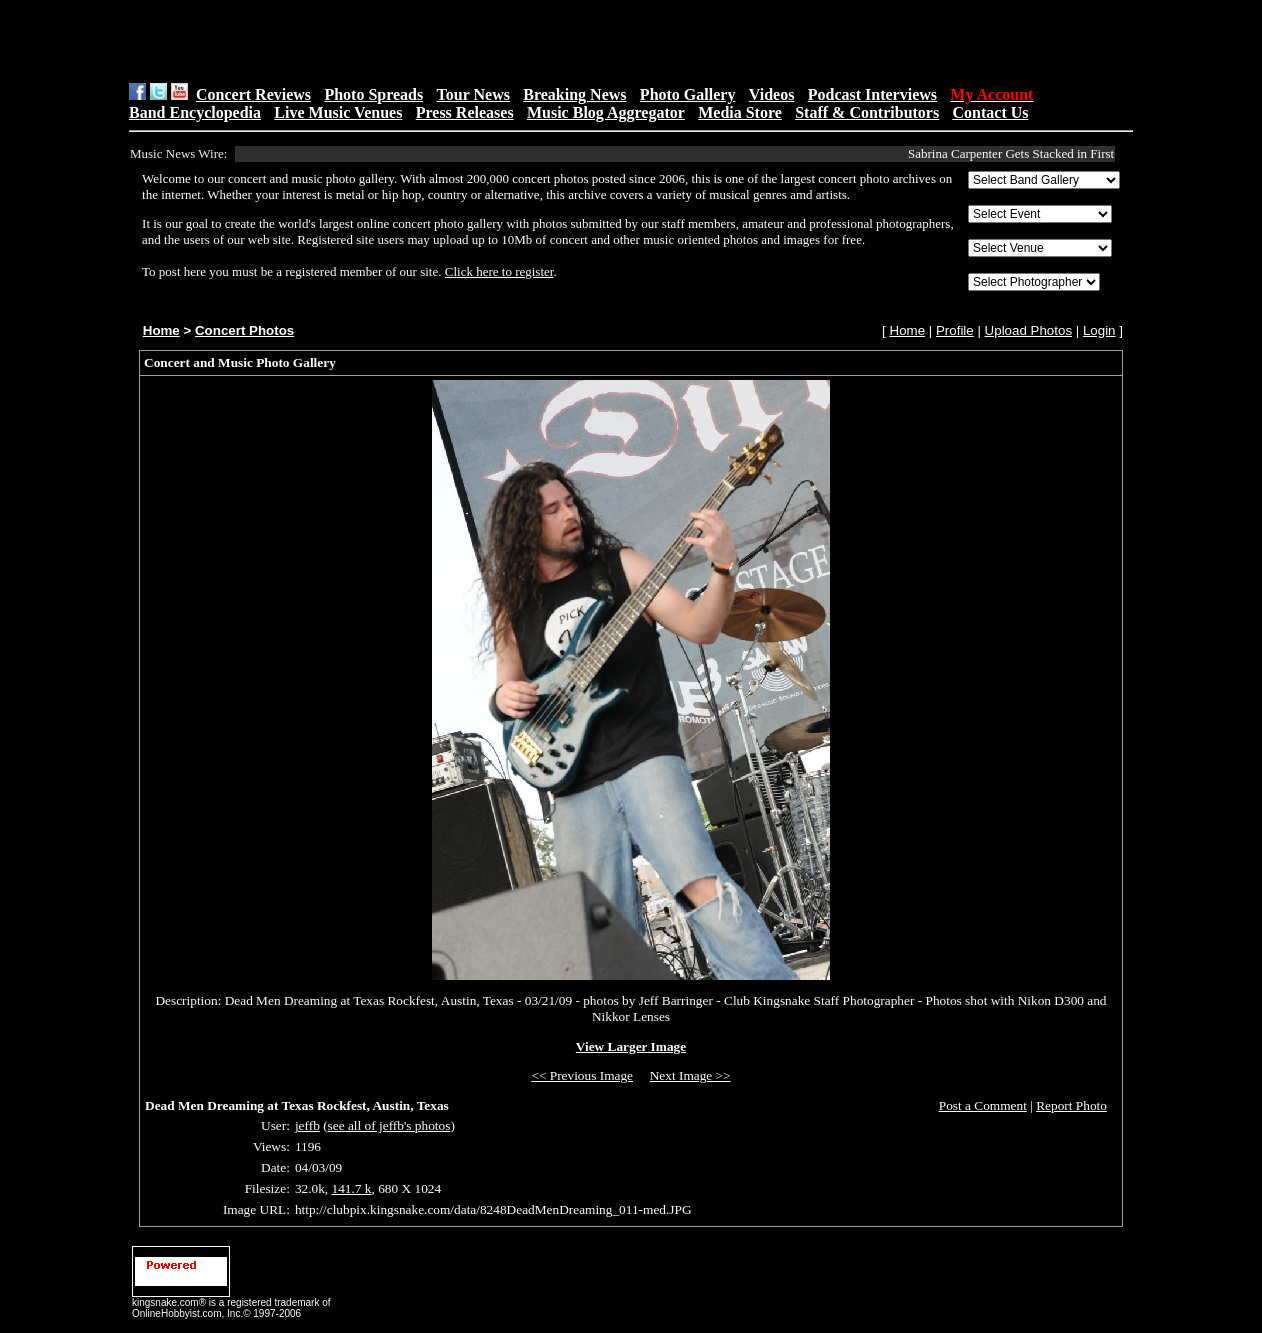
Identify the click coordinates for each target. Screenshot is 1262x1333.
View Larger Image (631, 1046)
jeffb (307, 1125)
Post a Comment (983, 1105)
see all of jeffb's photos (389, 1125)
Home (161, 330)
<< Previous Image (582, 1075)
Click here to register (499, 271)
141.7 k (352, 1188)
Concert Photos (244, 330)
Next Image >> (690, 1075)
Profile (955, 330)
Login (1099, 330)
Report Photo (1071, 1105)
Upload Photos (1028, 330)
